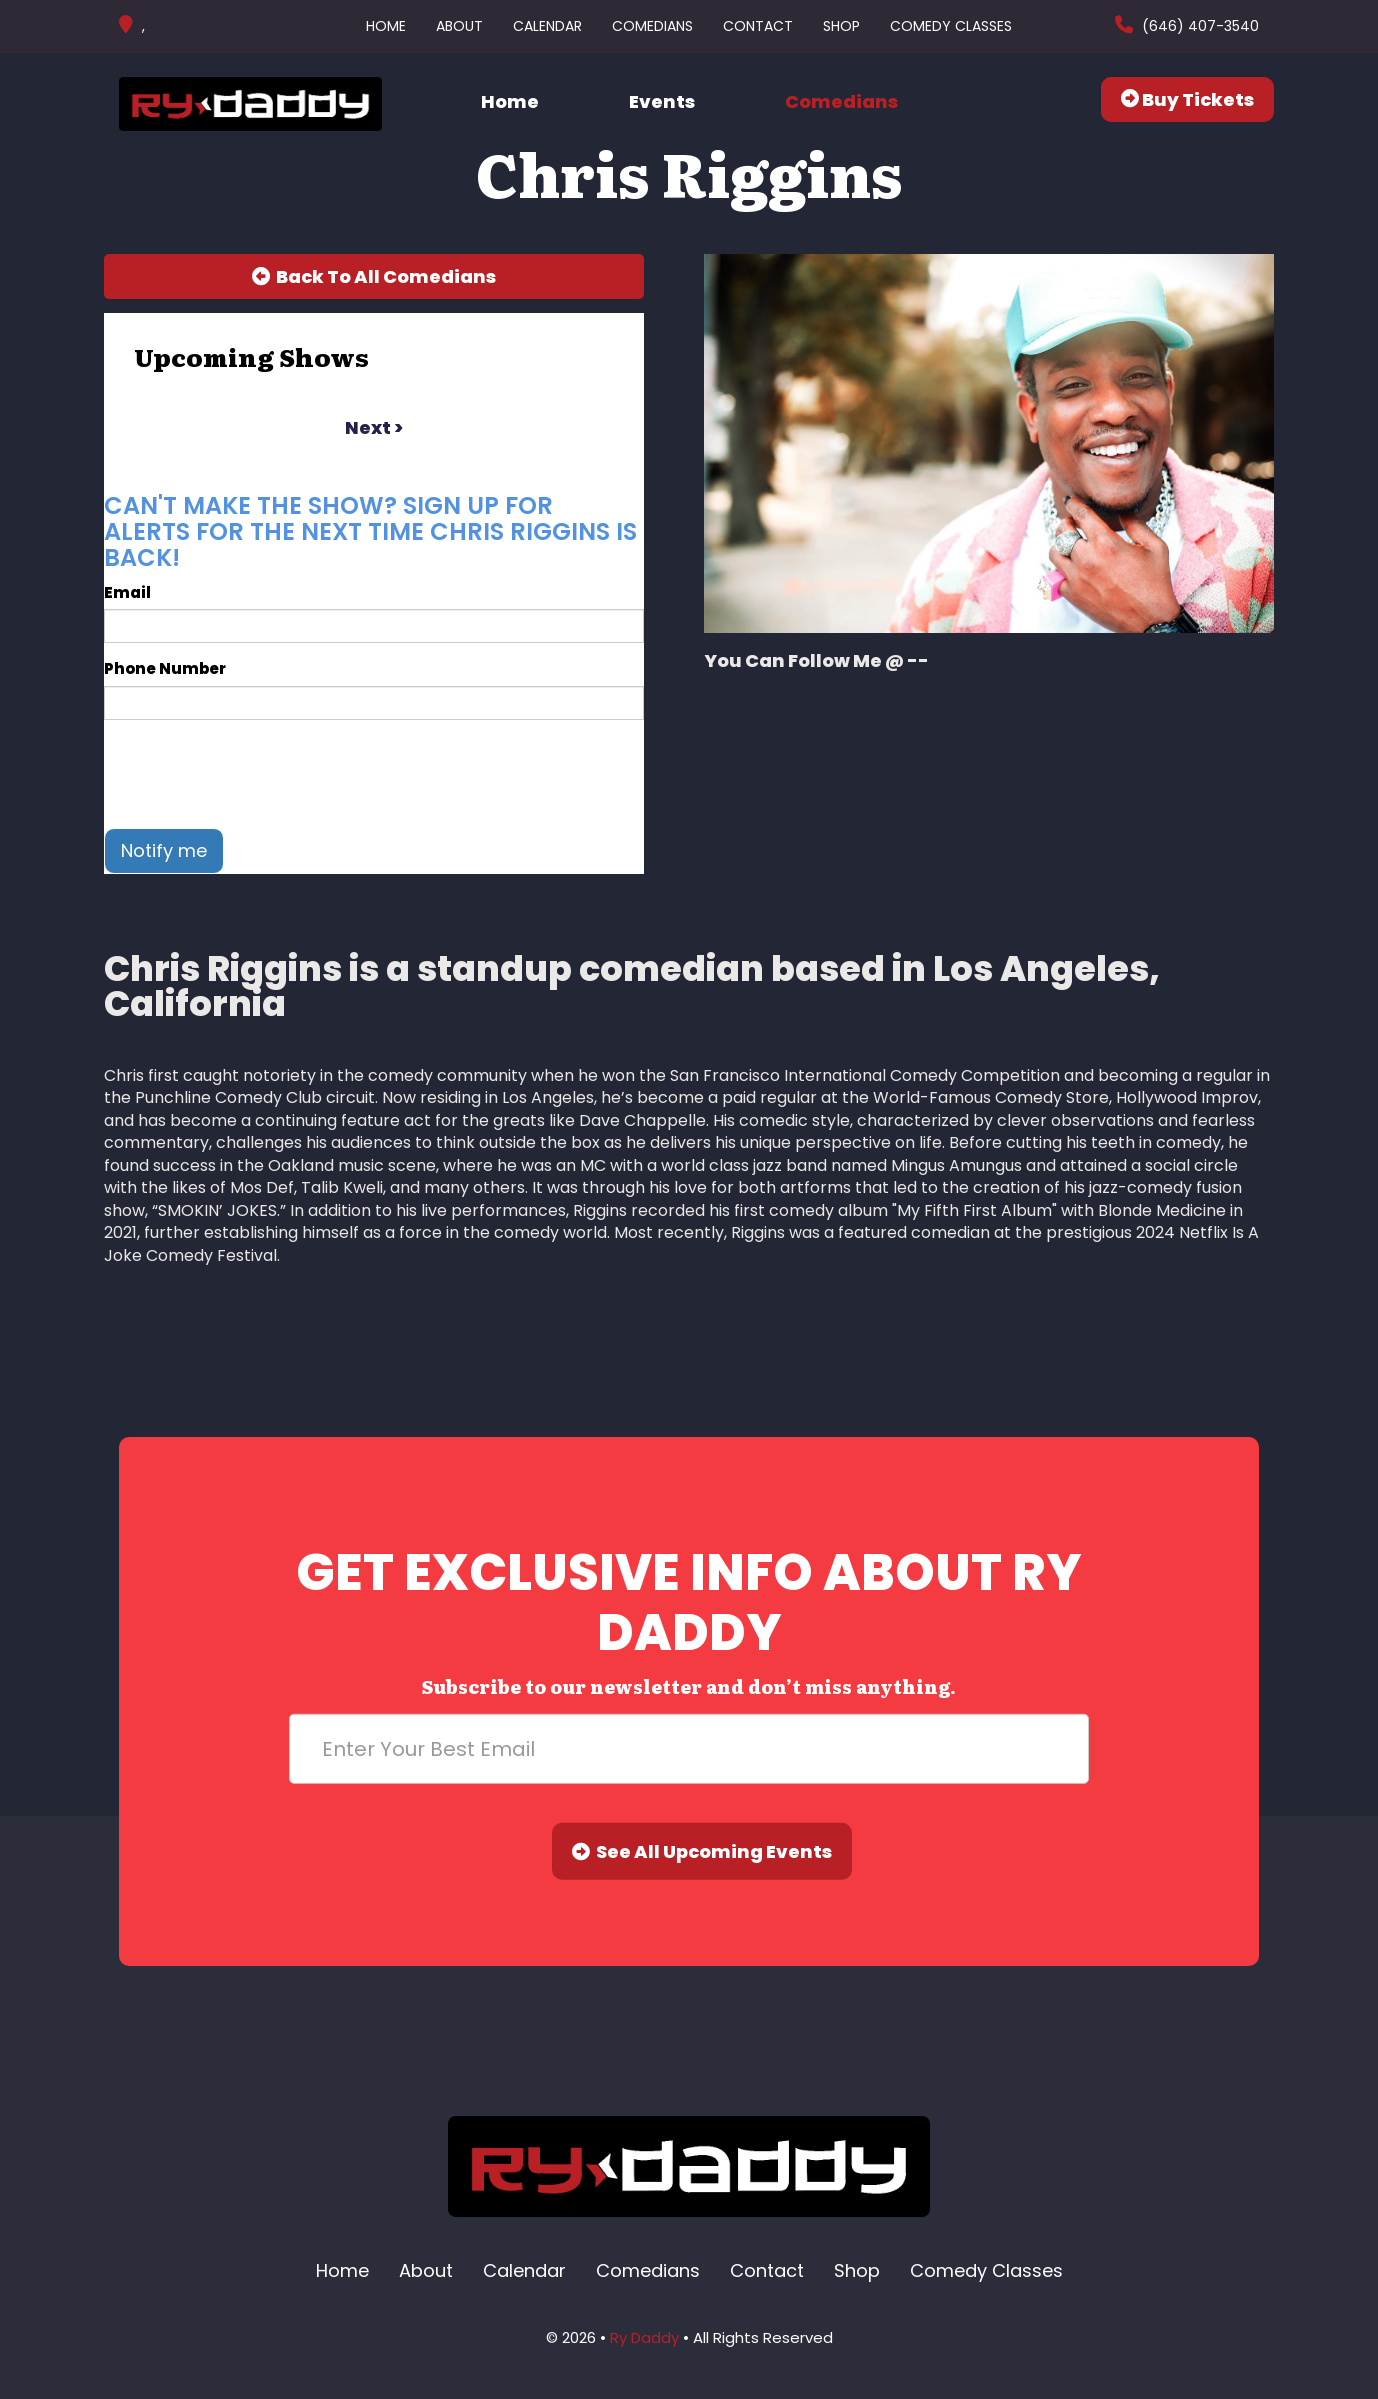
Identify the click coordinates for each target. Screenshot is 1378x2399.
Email (127, 592)
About (459, 26)
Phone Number (165, 668)
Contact (758, 26)
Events (662, 101)
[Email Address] (689, 1749)
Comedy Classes (951, 26)
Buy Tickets (1187, 99)
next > (374, 427)
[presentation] (256, 774)
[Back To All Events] (374, 277)
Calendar (547, 26)
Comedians (652, 26)
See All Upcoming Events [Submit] (702, 1851)
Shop (841, 26)
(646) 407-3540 (1198, 26)
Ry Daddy (644, 2337)
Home (386, 26)
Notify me (164, 850)
